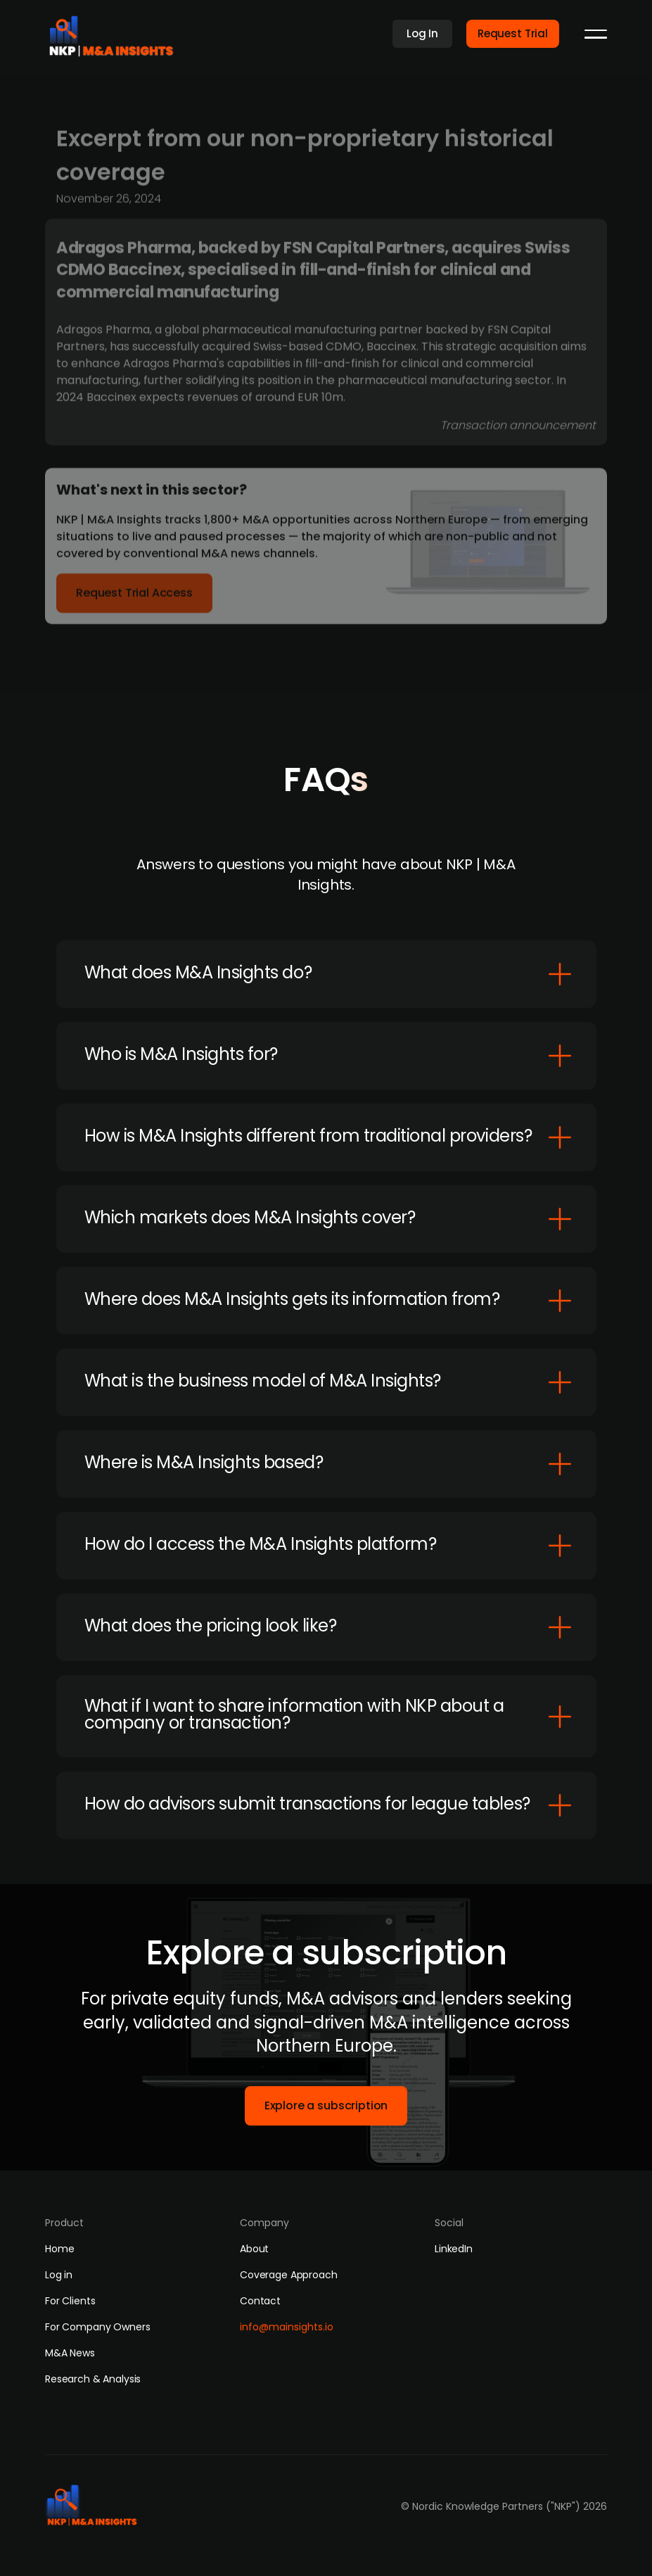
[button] (596, 34)
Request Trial (513, 33)
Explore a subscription (326, 2105)
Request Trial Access (134, 597)
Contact (260, 2301)
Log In (422, 33)
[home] (116, 32)
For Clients (70, 2301)
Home (59, 2249)
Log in (58, 2275)
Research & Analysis (93, 2379)
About (254, 2249)
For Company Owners (97, 2327)
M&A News (70, 2353)
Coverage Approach (289, 2275)
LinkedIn (454, 2249)
